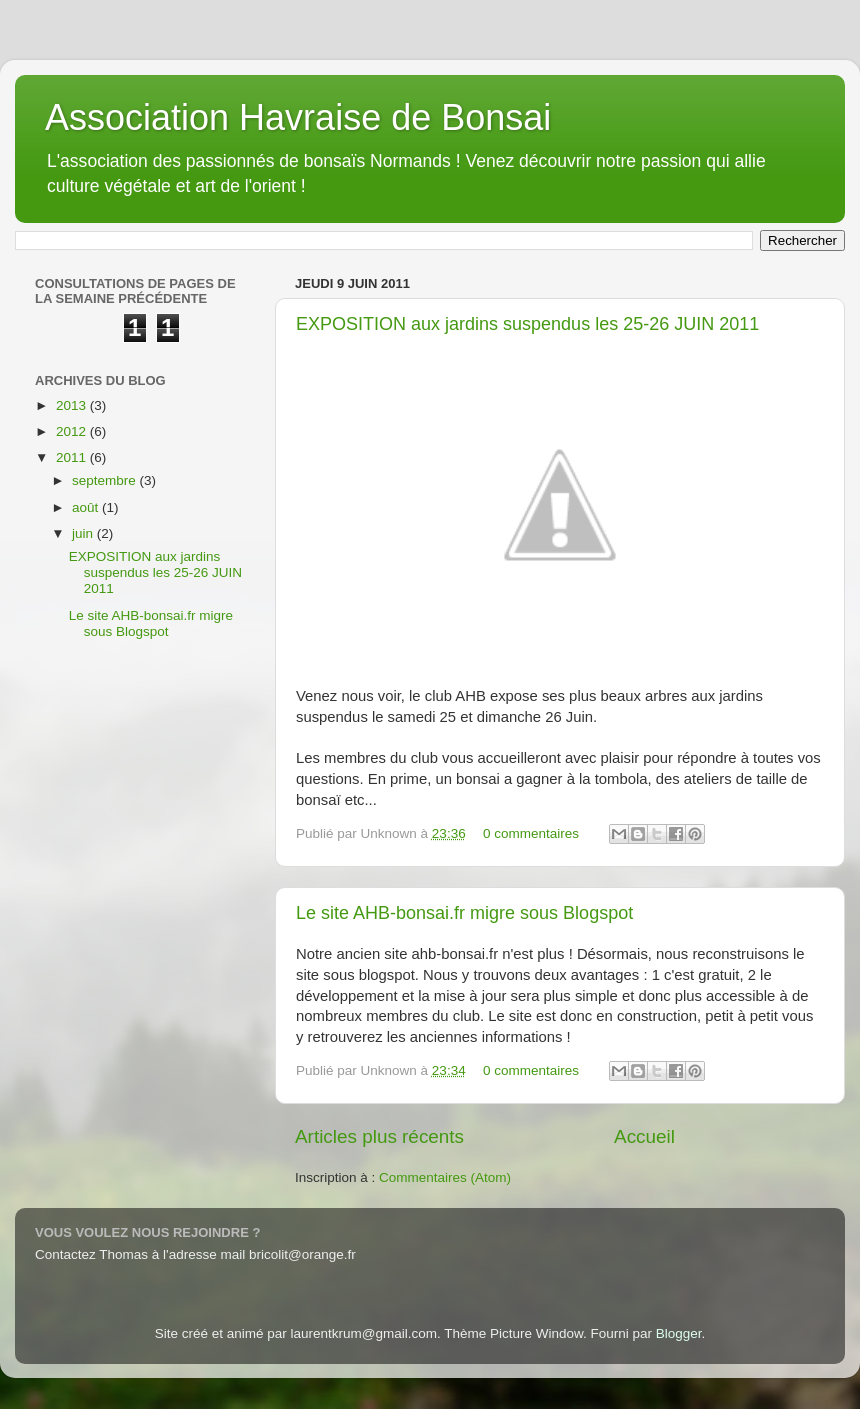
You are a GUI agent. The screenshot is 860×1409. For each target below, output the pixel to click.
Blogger (679, 1333)
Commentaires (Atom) (445, 1177)
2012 (73, 431)
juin (84, 533)
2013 (73, 405)
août (87, 507)
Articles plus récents (379, 1136)
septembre (106, 480)
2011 (73, 457)
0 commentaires (531, 833)
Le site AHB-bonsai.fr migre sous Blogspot (464, 913)
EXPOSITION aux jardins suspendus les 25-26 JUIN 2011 (527, 324)
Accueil (644, 1136)
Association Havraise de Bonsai (298, 117)
